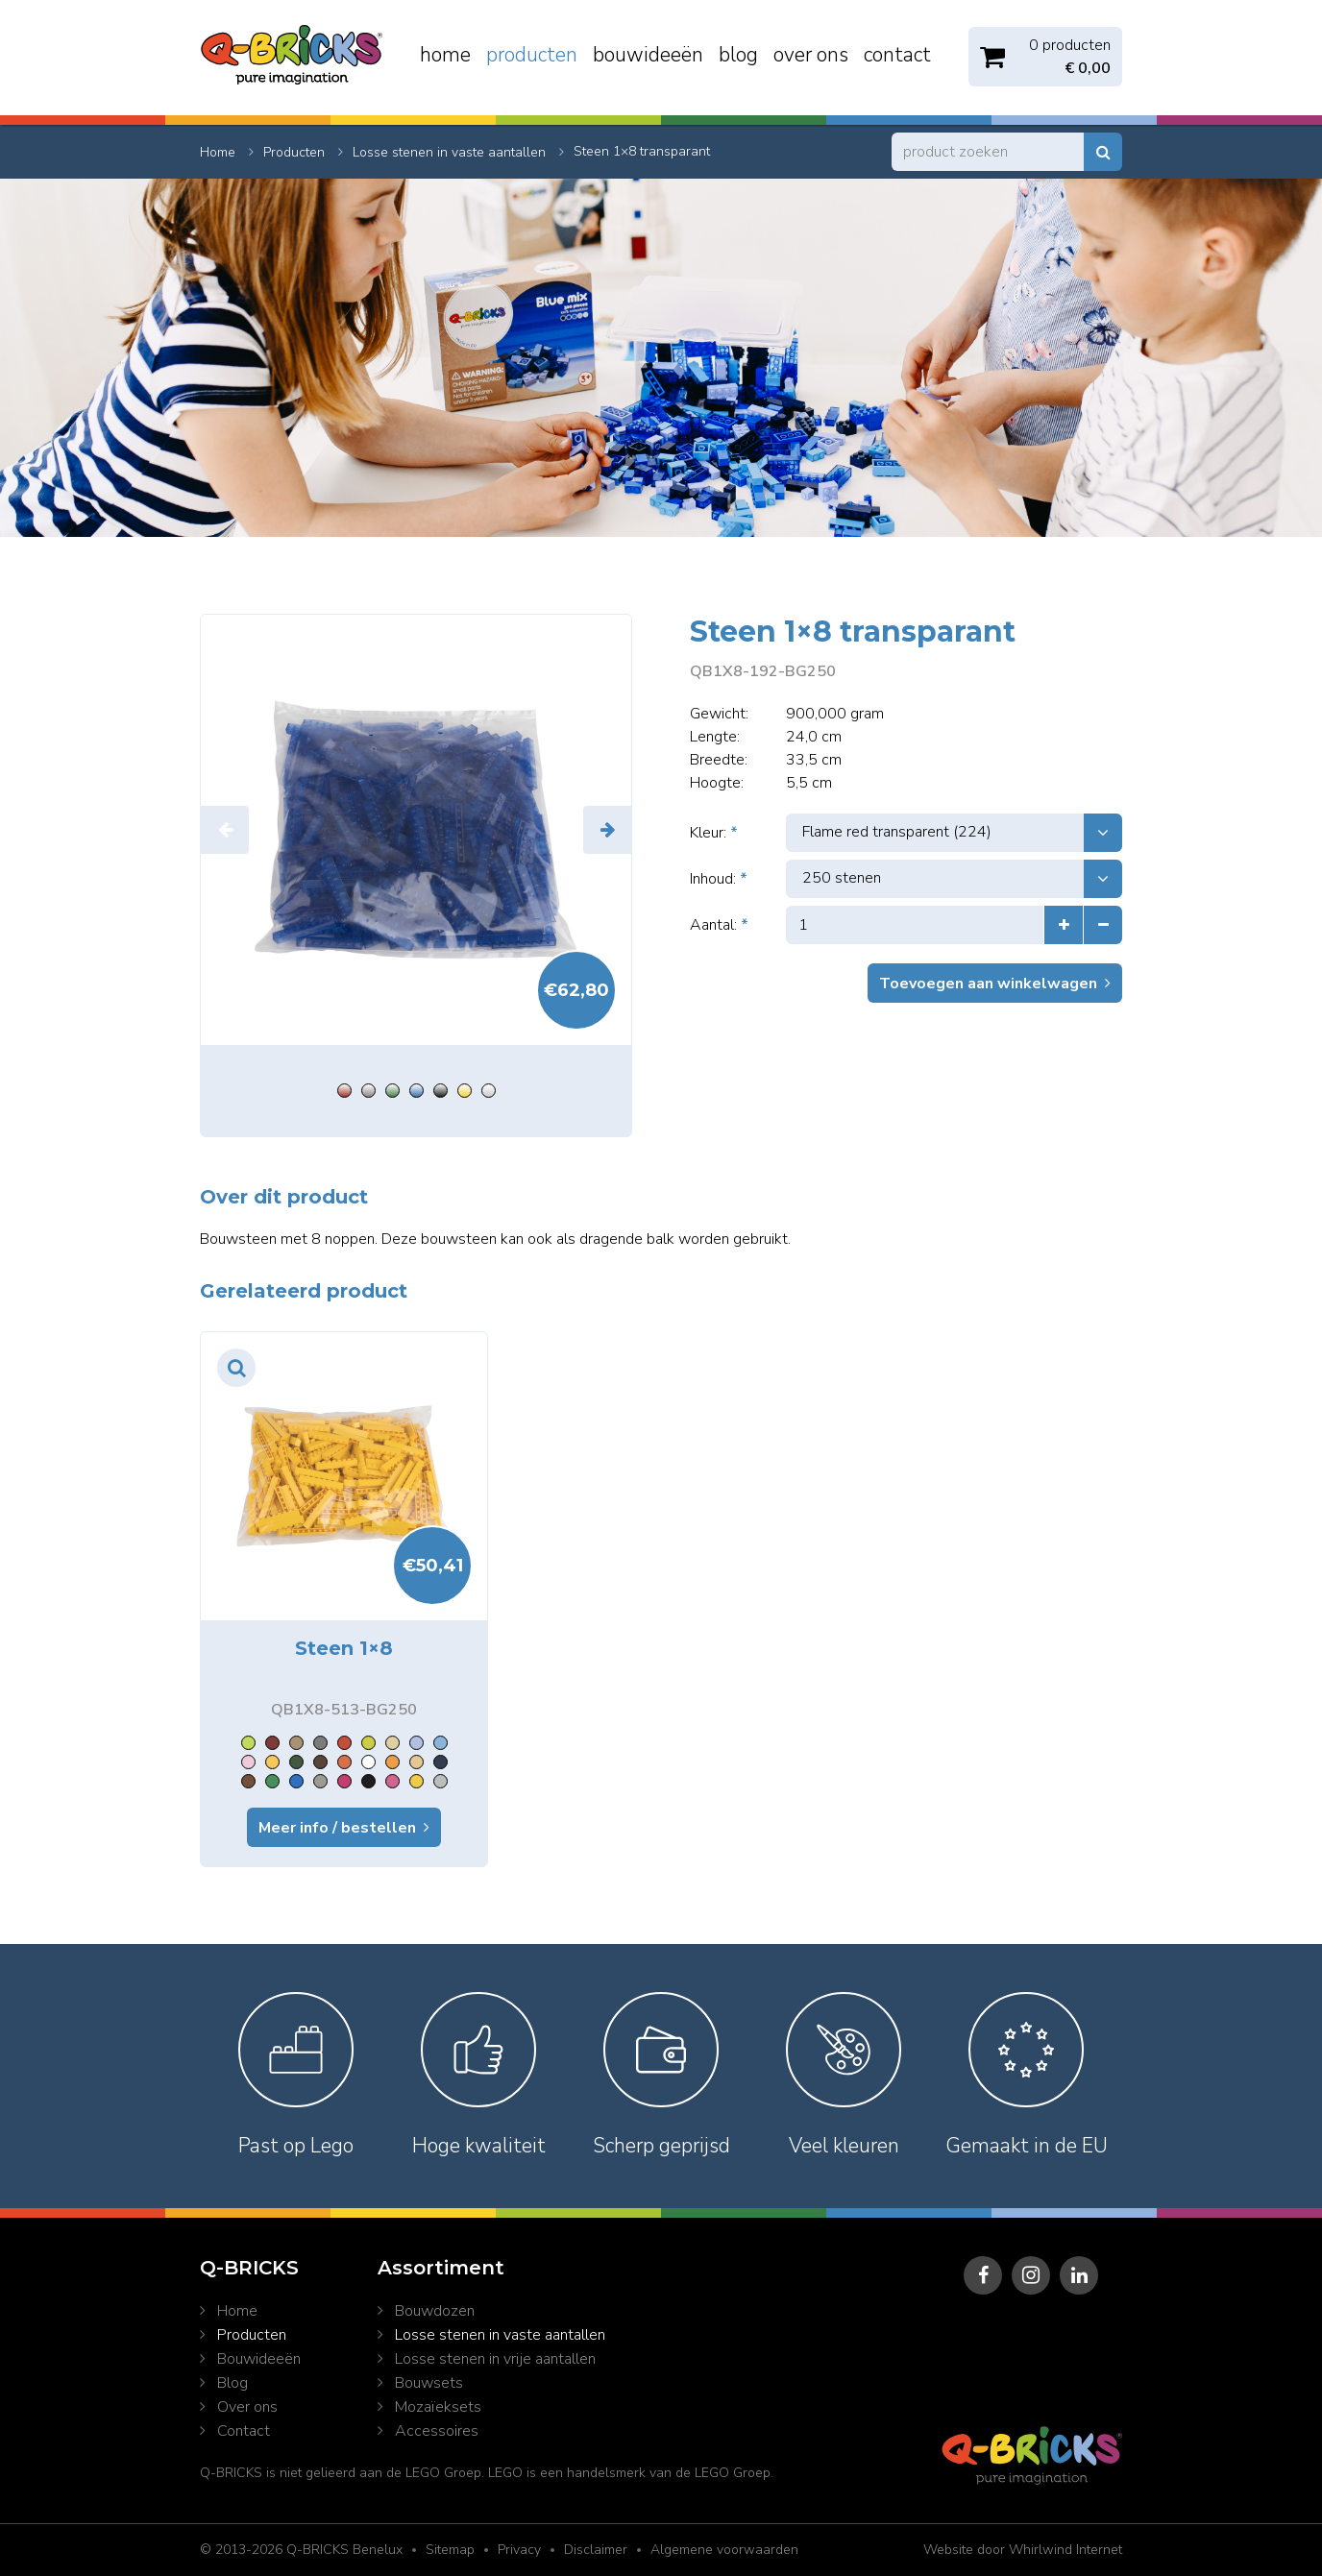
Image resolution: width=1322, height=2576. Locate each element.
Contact (897, 54)
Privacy (519, 2549)
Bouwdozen (435, 2310)
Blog (738, 54)
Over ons (810, 54)
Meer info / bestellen (337, 1827)
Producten (531, 54)
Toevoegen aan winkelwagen (988, 983)
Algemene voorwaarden (724, 2549)
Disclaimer (595, 2549)
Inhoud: (718, 878)
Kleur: (714, 832)
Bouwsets (429, 2383)
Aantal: (719, 925)
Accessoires (436, 2431)
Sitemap (450, 2549)
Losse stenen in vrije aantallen (495, 2358)
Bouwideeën (648, 54)
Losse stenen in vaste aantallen (500, 2334)
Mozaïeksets (438, 2407)
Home (445, 54)
